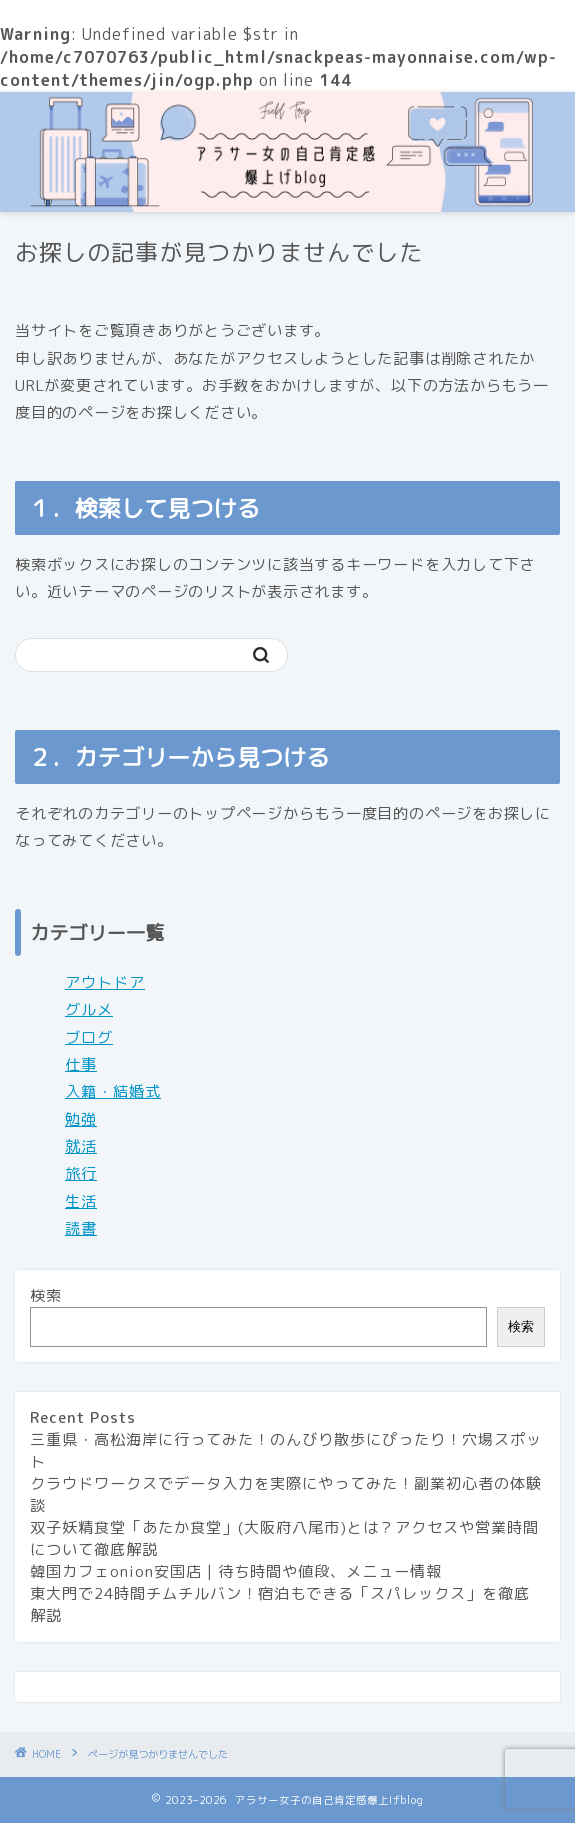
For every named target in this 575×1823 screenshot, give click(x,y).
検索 (46, 1295)
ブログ (89, 1037)
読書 (81, 1228)
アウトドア (105, 982)
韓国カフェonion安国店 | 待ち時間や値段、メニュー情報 (236, 1571)
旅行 (81, 1173)
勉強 (81, 1119)
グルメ (89, 1009)
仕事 (81, 1064)
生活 (81, 1201)
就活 (81, 1146)
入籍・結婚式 (113, 1091)
